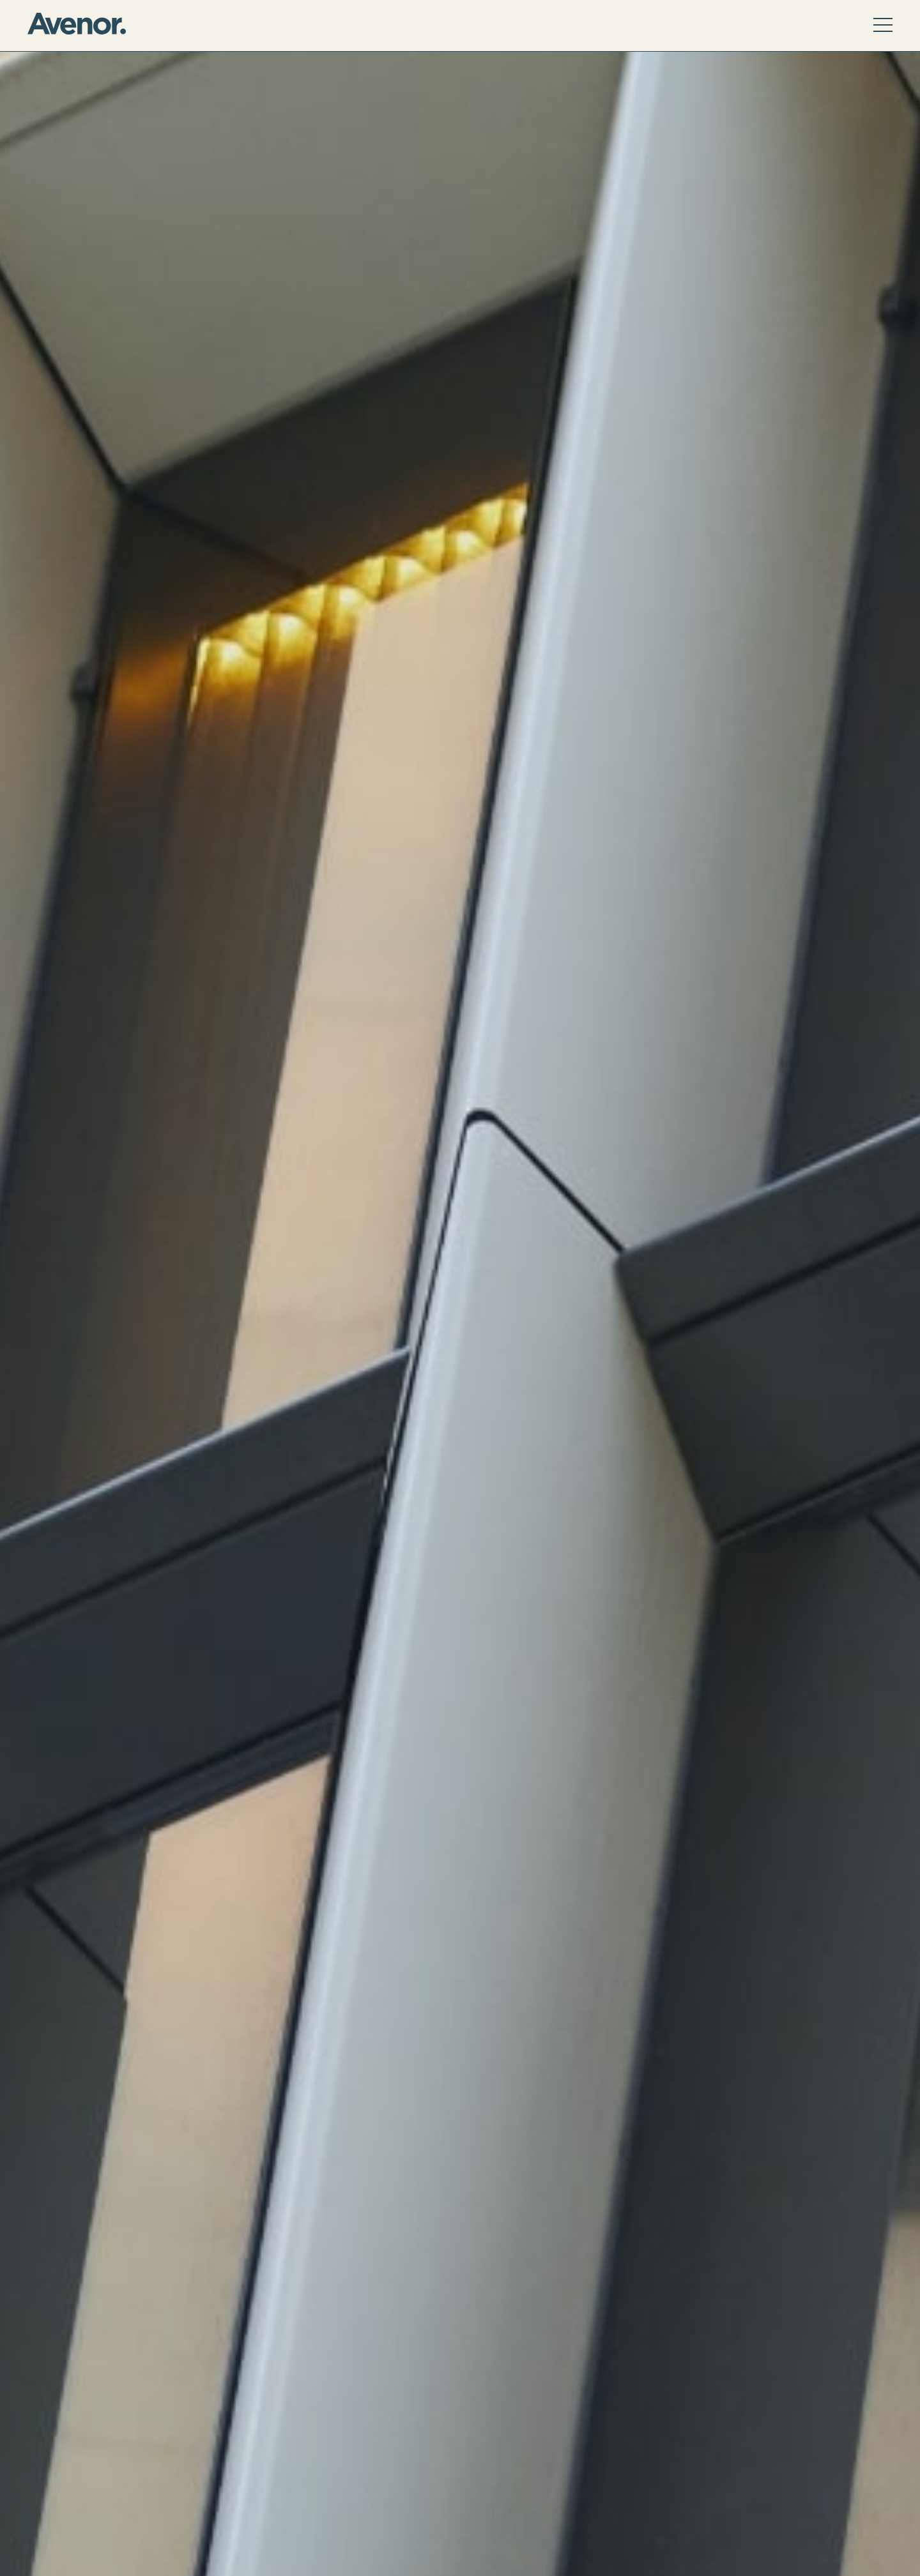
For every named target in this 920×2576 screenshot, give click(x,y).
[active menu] (883, 25)
